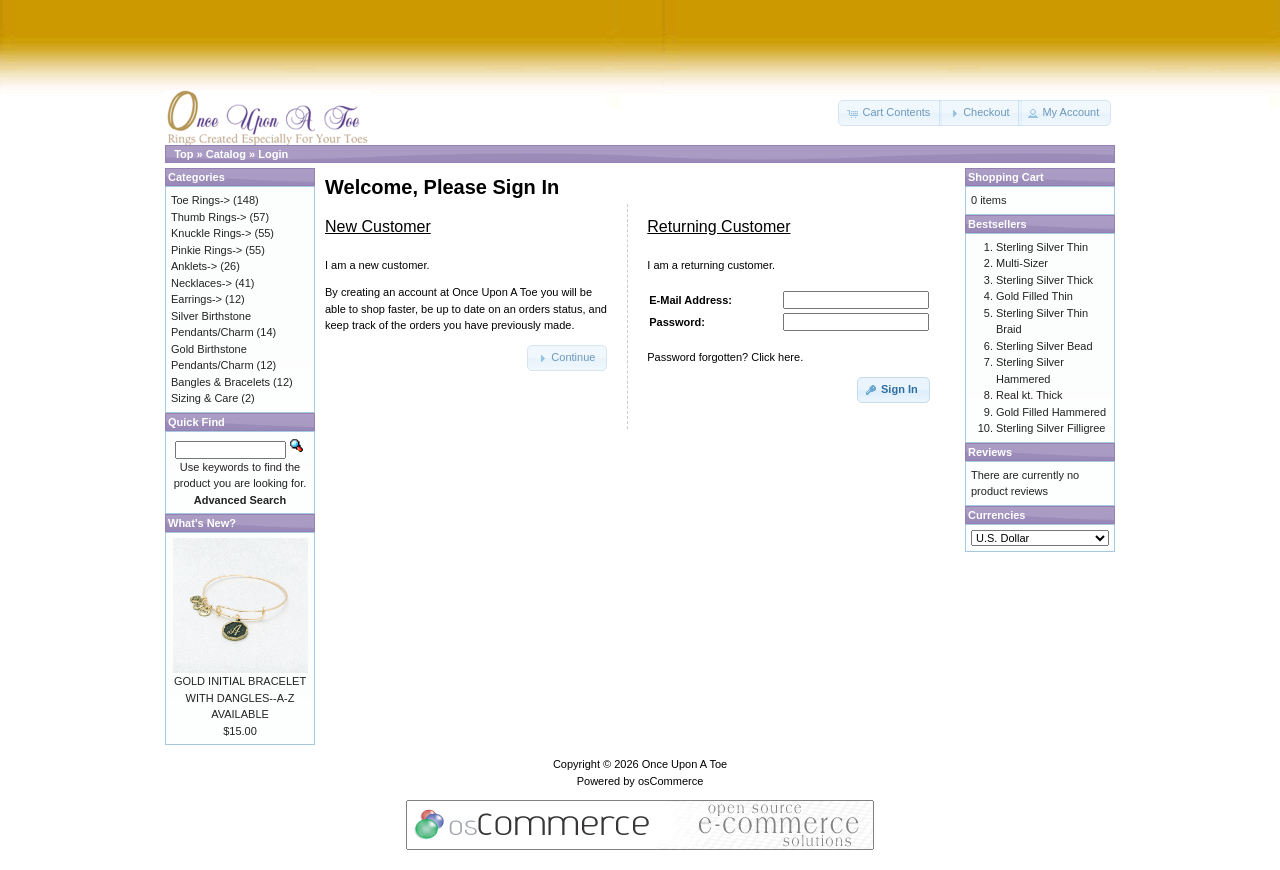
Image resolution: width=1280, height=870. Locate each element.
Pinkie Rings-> (206, 250)
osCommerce (670, 781)
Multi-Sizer (1022, 263)
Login (273, 154)
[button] (890, 113)
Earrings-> (196, 299)
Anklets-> (194, 266)
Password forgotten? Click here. (725, 357)
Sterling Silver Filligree (1050, 428)
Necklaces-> (201, 283)
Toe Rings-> (200, 200)
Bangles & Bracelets (220, 382)
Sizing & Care (204, 398)
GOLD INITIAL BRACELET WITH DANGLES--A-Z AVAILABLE (240, 697)
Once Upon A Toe (684, 764)
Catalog (226, 154)
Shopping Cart (1006, 177)
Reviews (990, 452)
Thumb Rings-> (209, 217)
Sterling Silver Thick (1044, 280)
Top (183, 154)
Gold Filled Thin (1034, 296)
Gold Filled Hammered (1051, 412)
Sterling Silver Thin (1042, 247)
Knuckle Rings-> (211, 233)
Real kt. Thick (1029, 395)
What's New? (202, 523)
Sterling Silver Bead (1044, 346)
